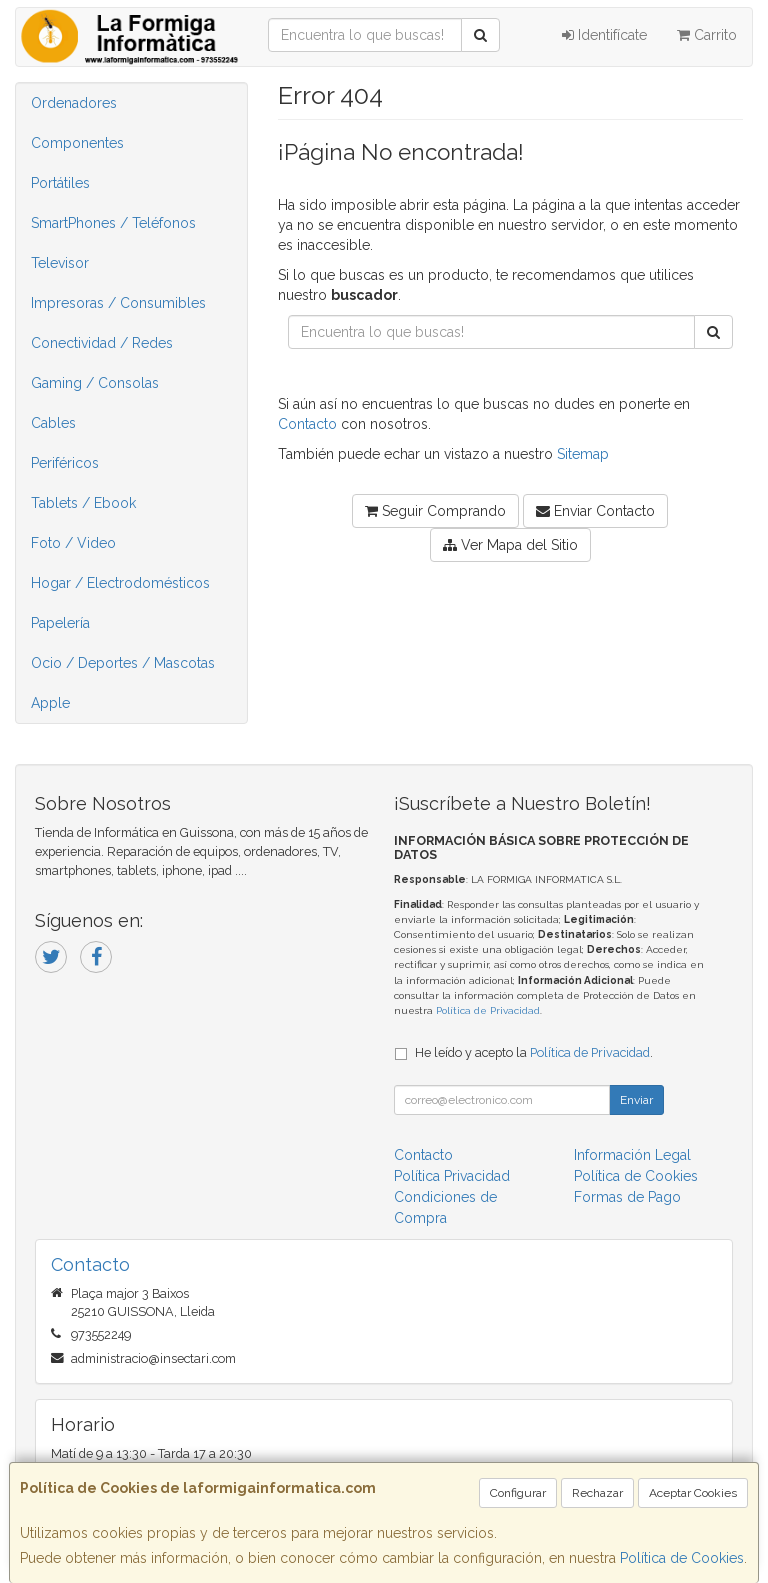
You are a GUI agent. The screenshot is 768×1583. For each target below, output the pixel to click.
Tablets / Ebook (83, 503)
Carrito (707, 35)
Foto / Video (73, 543)
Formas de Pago (627, 1197)
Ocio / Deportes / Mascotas (123, 663)
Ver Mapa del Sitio (510, 545)
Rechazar (597, 1493)
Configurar (518, 1493)
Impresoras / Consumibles (118, 303)
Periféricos (65, 463)
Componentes (77, 143)
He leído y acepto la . (534, 1052)
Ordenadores (74, 103)
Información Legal (632, 1155)
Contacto (307, 424)
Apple (50, 703)
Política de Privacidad (488, 1010)
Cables (53, 423)
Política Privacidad (452, 1176)
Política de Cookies (682, 1558)
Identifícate (604, 35)
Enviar (636, 1100)
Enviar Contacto (595, 511)
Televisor (60, 263)
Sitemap (583, 454)
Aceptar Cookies (693, 1493)
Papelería (60, 623)
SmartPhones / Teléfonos (113, 223)
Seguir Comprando (435, 511)
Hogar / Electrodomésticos (120, 583)
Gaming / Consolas (95, 383)
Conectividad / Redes (102, 343)
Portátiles (60, 183)
